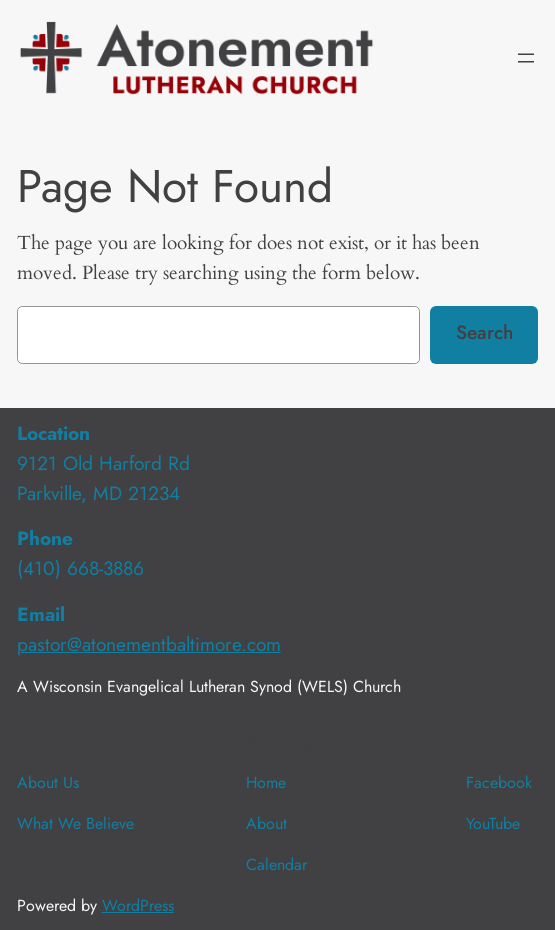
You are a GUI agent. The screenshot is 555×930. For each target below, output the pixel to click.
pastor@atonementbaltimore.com (149, 644)
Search (484, 332)
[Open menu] (526, 58)
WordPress (138, 905)
